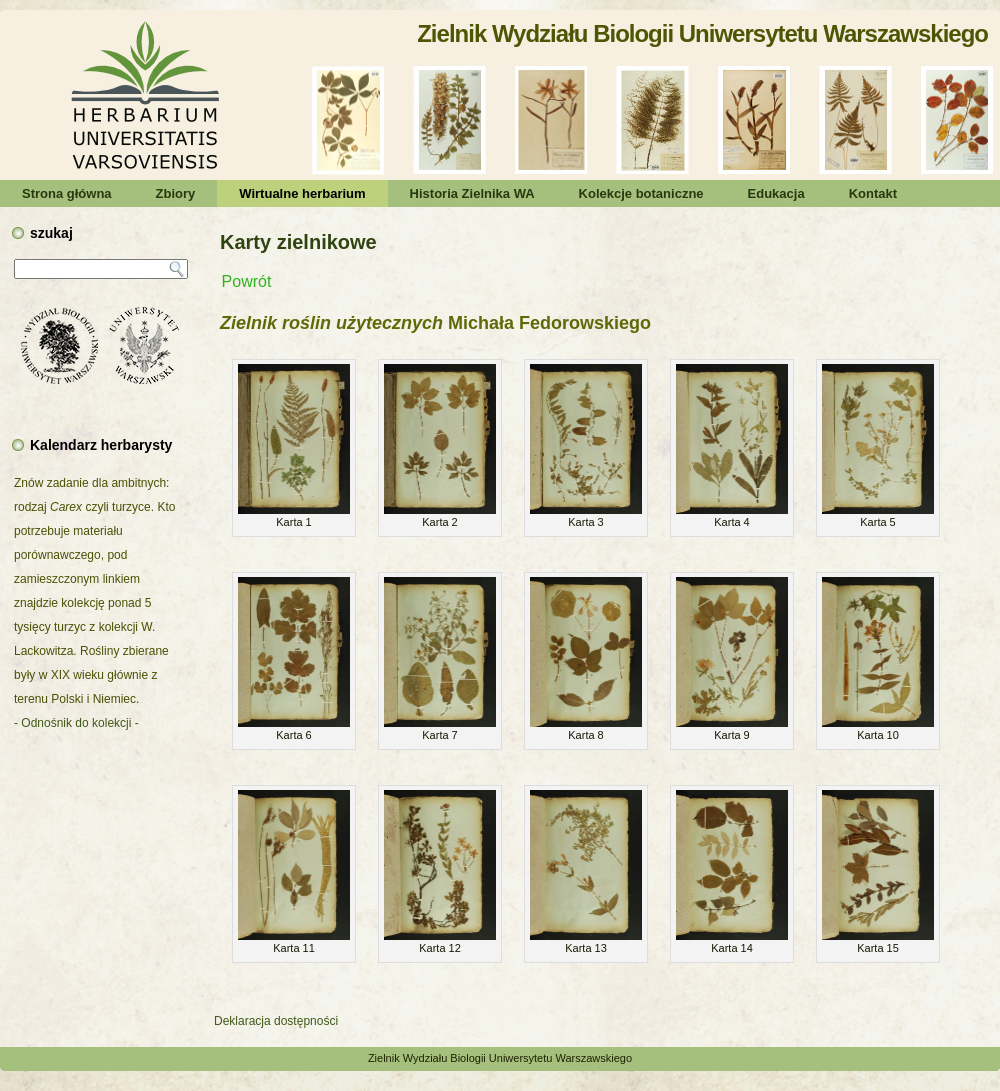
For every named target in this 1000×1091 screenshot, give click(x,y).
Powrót (247, 281)
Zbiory (176, 193)
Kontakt (873, 193)
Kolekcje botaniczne (641, 193)
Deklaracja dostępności (276, 1021)
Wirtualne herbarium (302, 193)
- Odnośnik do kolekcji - (76, 723)
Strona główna (67, 193)
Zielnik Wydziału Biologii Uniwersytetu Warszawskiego (702, 33)
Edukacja (776, 193)
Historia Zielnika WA (472, 193)
